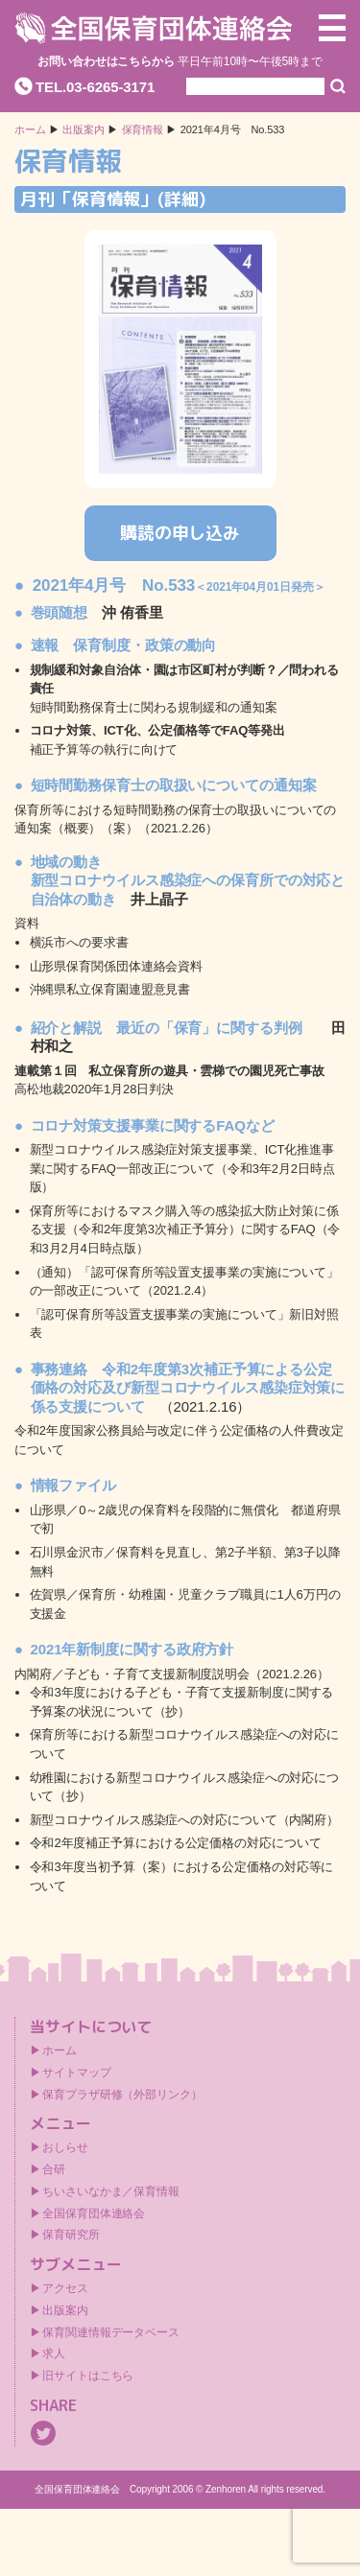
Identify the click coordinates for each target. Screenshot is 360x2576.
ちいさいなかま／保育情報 (111, 2191)
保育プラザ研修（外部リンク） (122, 2094)
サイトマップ (76, 2072)
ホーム (30, 130)
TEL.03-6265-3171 (95, 87)
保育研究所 (71, 2234)
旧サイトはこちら (87, 2375)
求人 (53, 2353)
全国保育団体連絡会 (93, 2213)
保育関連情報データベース (111, 2332)
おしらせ (65, 2147)
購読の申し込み (180, 533)
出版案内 (65, 2310)
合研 (53, 2169)
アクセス (65, 2288)
